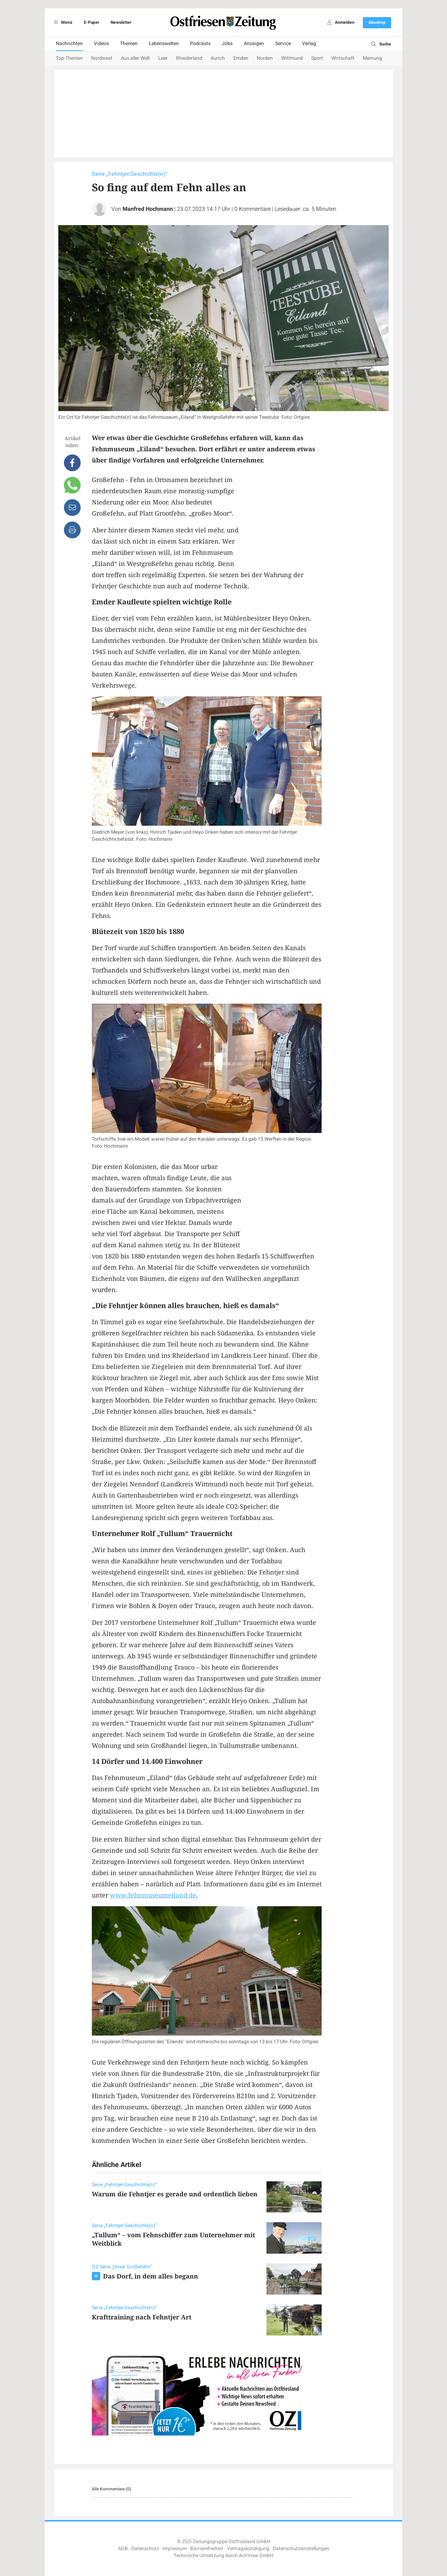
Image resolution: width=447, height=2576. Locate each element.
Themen (129, 43)
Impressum (174, 2548)
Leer (163, 58)
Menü (62, 22)
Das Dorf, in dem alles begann (150, 2276)
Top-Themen (69, 58)
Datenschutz (145, 2548)
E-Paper (91, 22)
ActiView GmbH (256, 2555)
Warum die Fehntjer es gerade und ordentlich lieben (174, 2194)
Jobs (227, 43)
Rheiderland (189, 58)
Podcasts (200, 43)
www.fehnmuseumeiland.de (153, 1895)
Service (283, 43)
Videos (101, 43)
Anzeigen (254, 43)
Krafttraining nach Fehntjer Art (141, 2317)
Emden (240, 58)
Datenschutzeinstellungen (301, 2548)
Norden (265, 58)
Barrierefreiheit (207, 2548)
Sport (317, 58)
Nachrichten (69, 43)
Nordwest (101, 58)
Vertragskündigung (248, 2548)
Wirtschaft (342, 58)
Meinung (372, 58)
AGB (123, 2548)
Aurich (218, 58)
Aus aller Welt (135, 58)
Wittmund (292, 58)
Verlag (309, 43)
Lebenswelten (164, 43)
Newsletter (121, 22)
